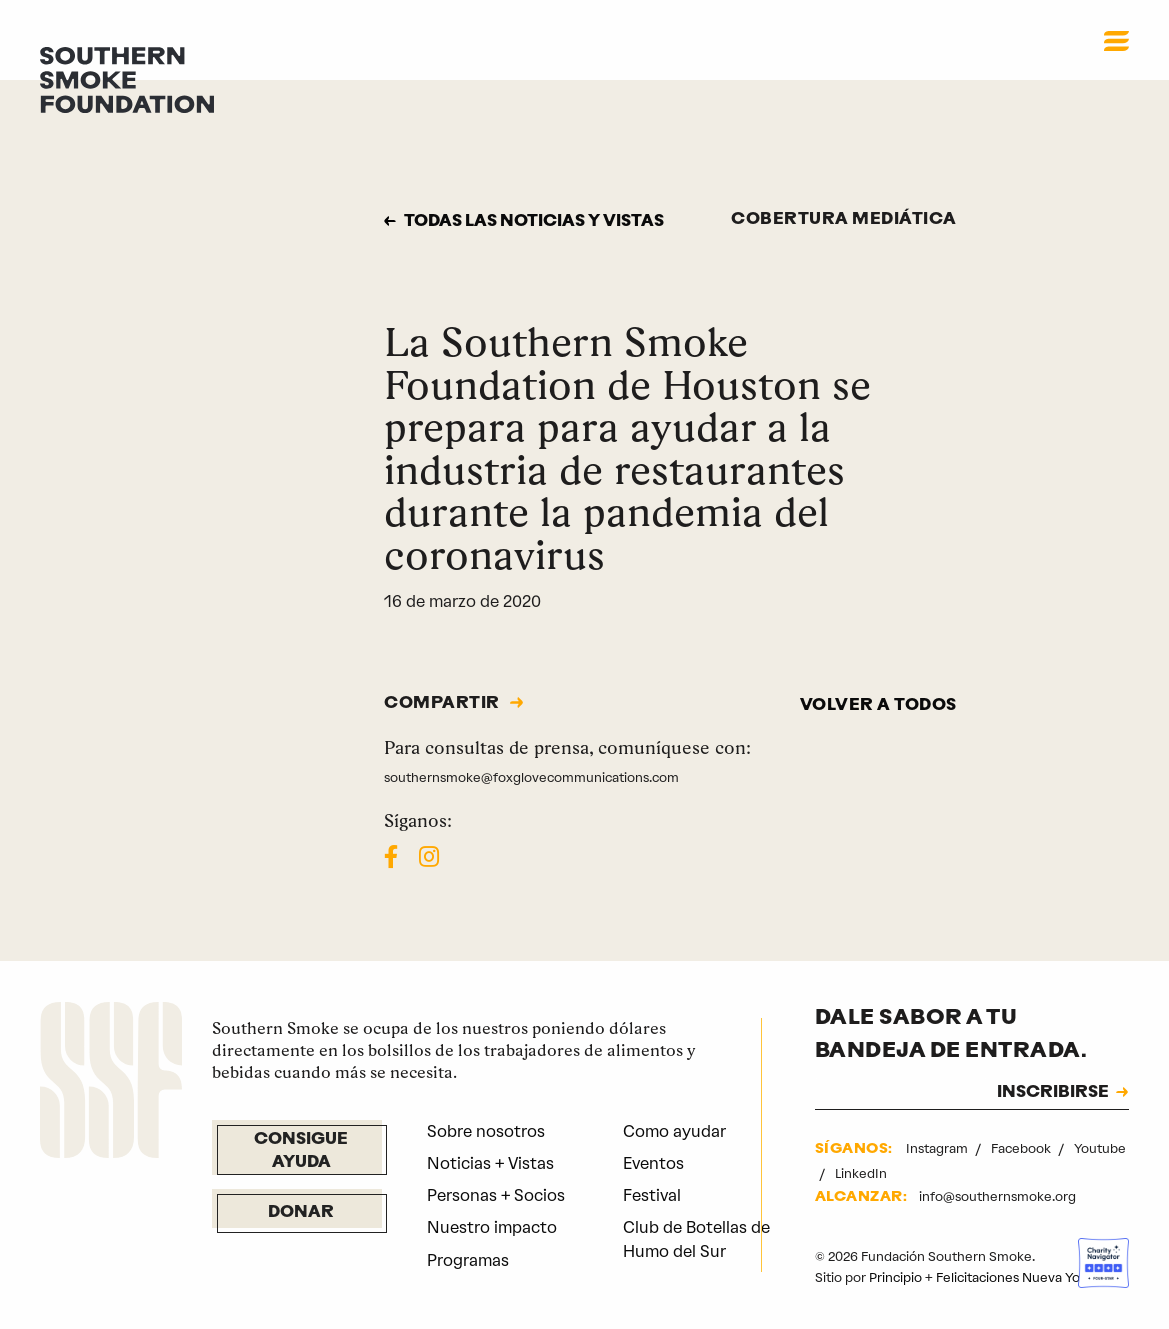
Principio (895, 1277)
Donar (301, 1213)
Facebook (1022, 1148)
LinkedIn (861, 1173)
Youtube (1100, 1148)
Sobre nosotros (486, 1131)
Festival (652, 1195)
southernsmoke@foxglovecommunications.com (531, 777)
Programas (468, 1260)
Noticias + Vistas (490, 1163)
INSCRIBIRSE (1053, 1093)
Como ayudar (674, 1131)
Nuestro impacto (492, 1227)
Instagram (938, 1148)
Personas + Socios (496, 1195)
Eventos (653, 1163)
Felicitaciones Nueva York (1014, 1277)
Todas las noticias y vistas (534, 222)
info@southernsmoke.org (997, 1196)
